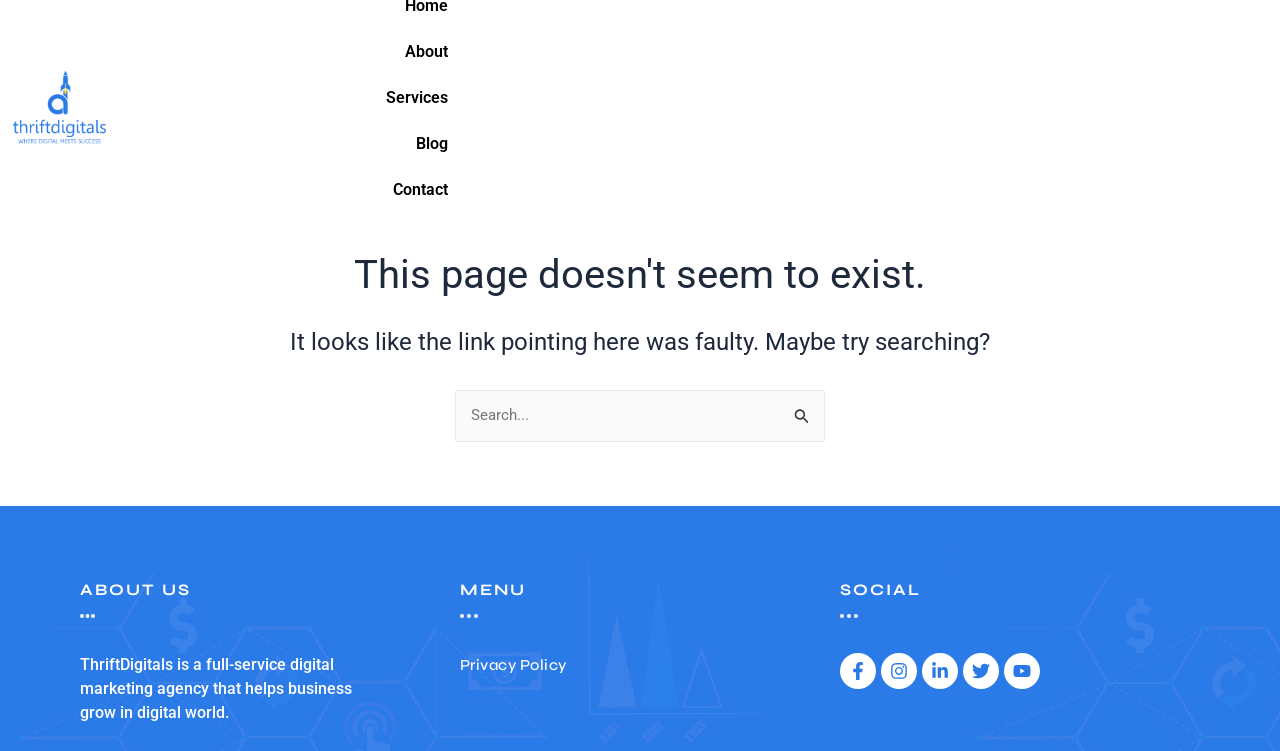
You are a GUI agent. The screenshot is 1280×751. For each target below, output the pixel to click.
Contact (1202, 37)
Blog (1129, 37)
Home (896, 37)
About (969, 37)
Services (1052, 37)
